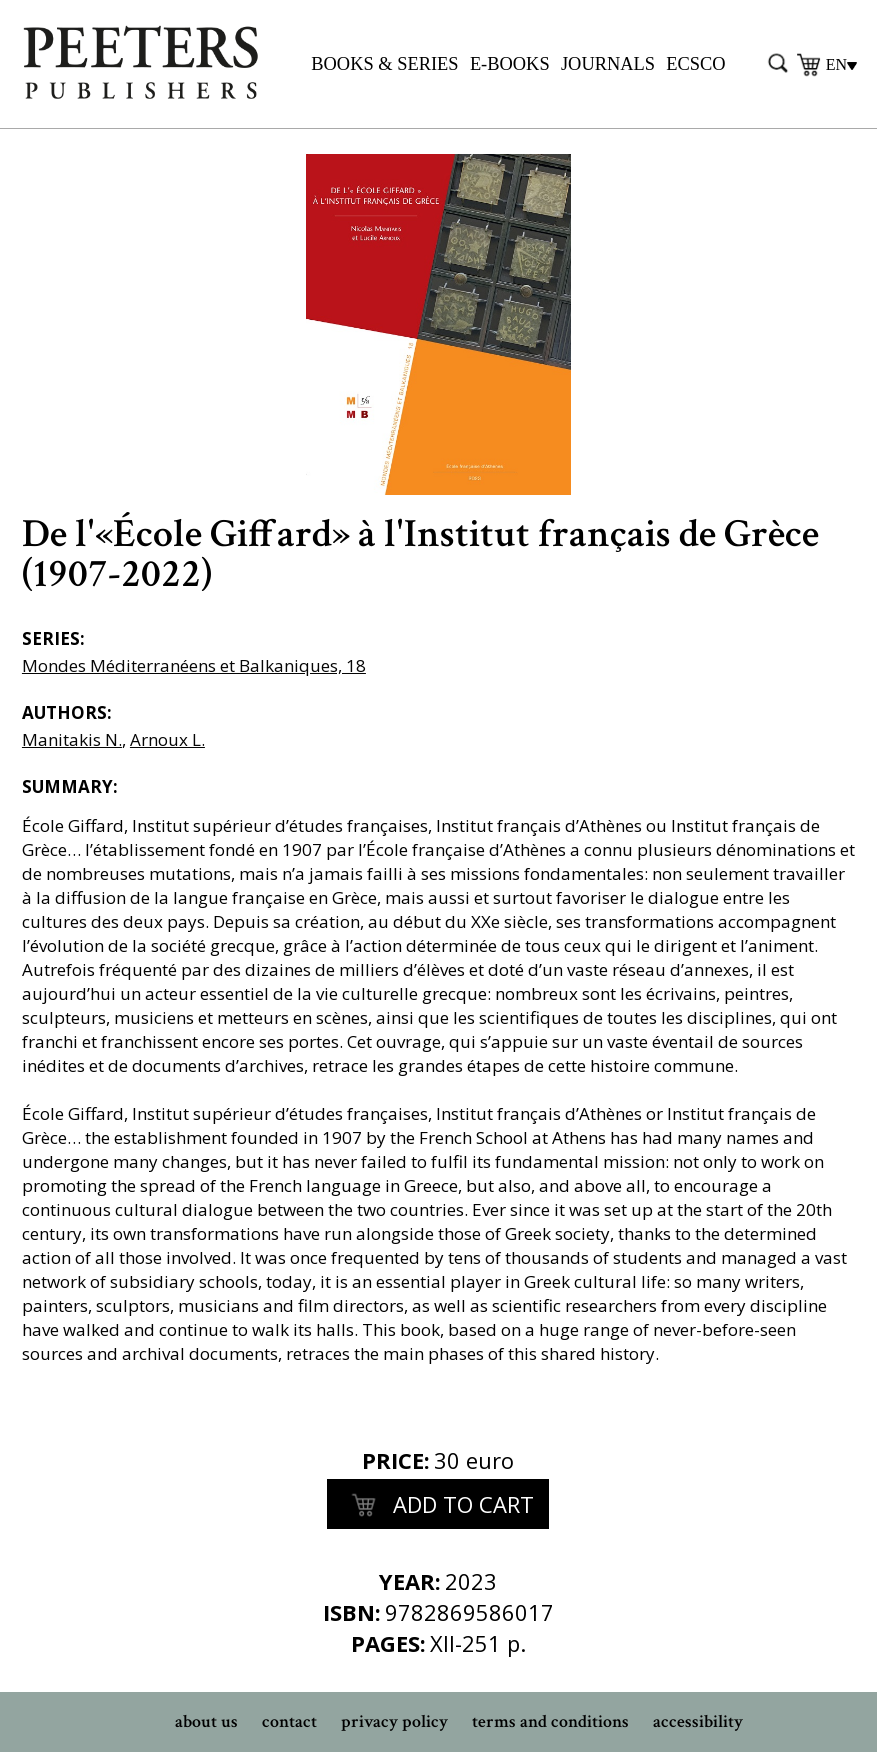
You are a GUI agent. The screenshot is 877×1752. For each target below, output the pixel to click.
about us (206, 1721)
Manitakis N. (72, 739)
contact (289, 1721)
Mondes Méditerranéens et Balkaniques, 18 (194, 665)
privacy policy (394, 1721)
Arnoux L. (167, 739)
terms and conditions (550, 1721)
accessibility (698, 1721)
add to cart (438, 1506)
